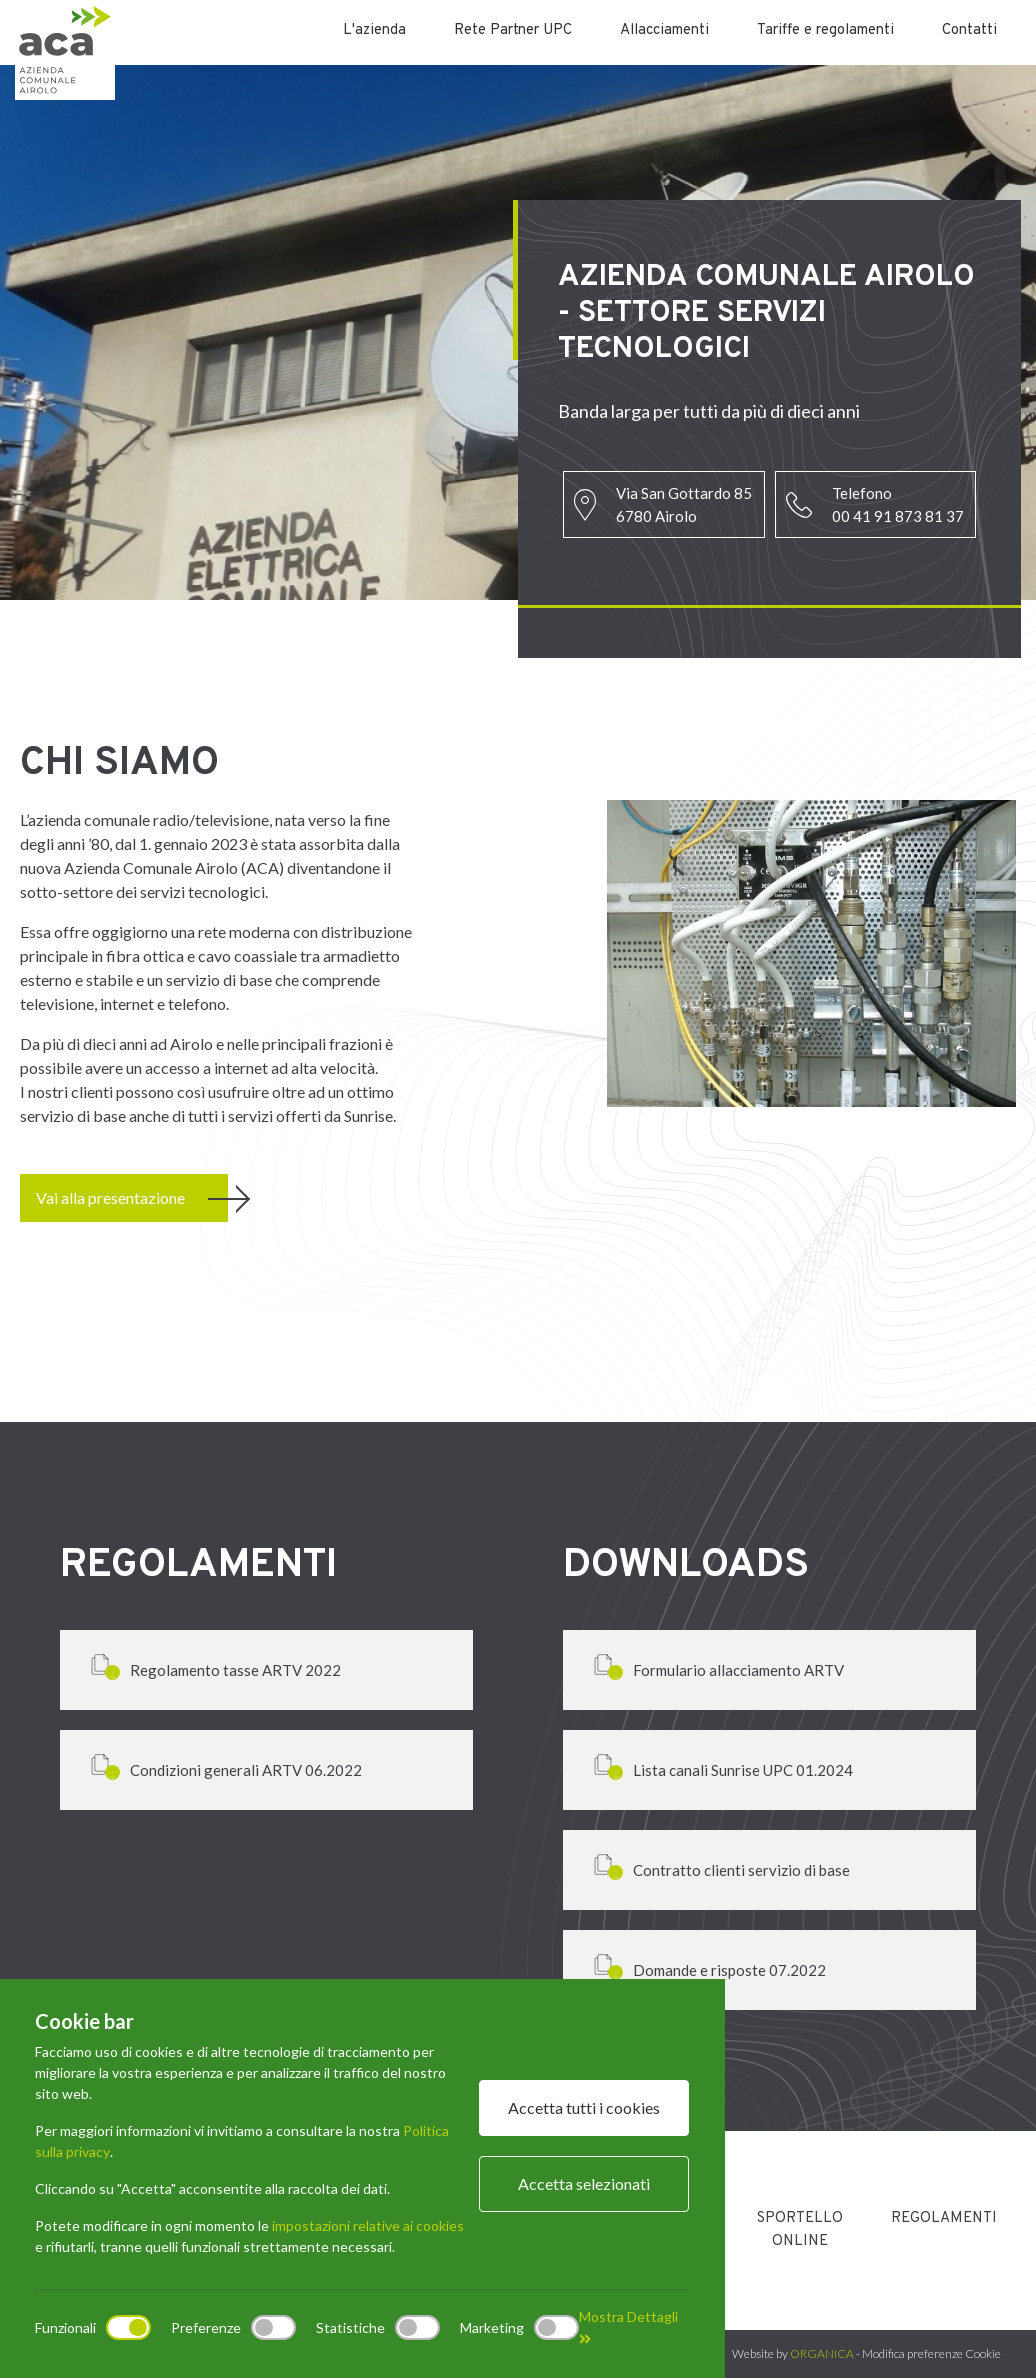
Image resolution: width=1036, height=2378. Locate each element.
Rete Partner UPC (513, 30)
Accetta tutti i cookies (584, 2107)
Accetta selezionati (584, 2183)
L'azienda (374, 30)
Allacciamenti (664, 30)
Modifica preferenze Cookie (931, 2353)
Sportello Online (800, 2230)
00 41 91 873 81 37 (898, 516)
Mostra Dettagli (628, 2327)
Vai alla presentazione (110, 1197)
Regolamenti (944, 2218)
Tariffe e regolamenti (825, 30)
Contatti (969, 30)
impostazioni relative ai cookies (368, 2225)
